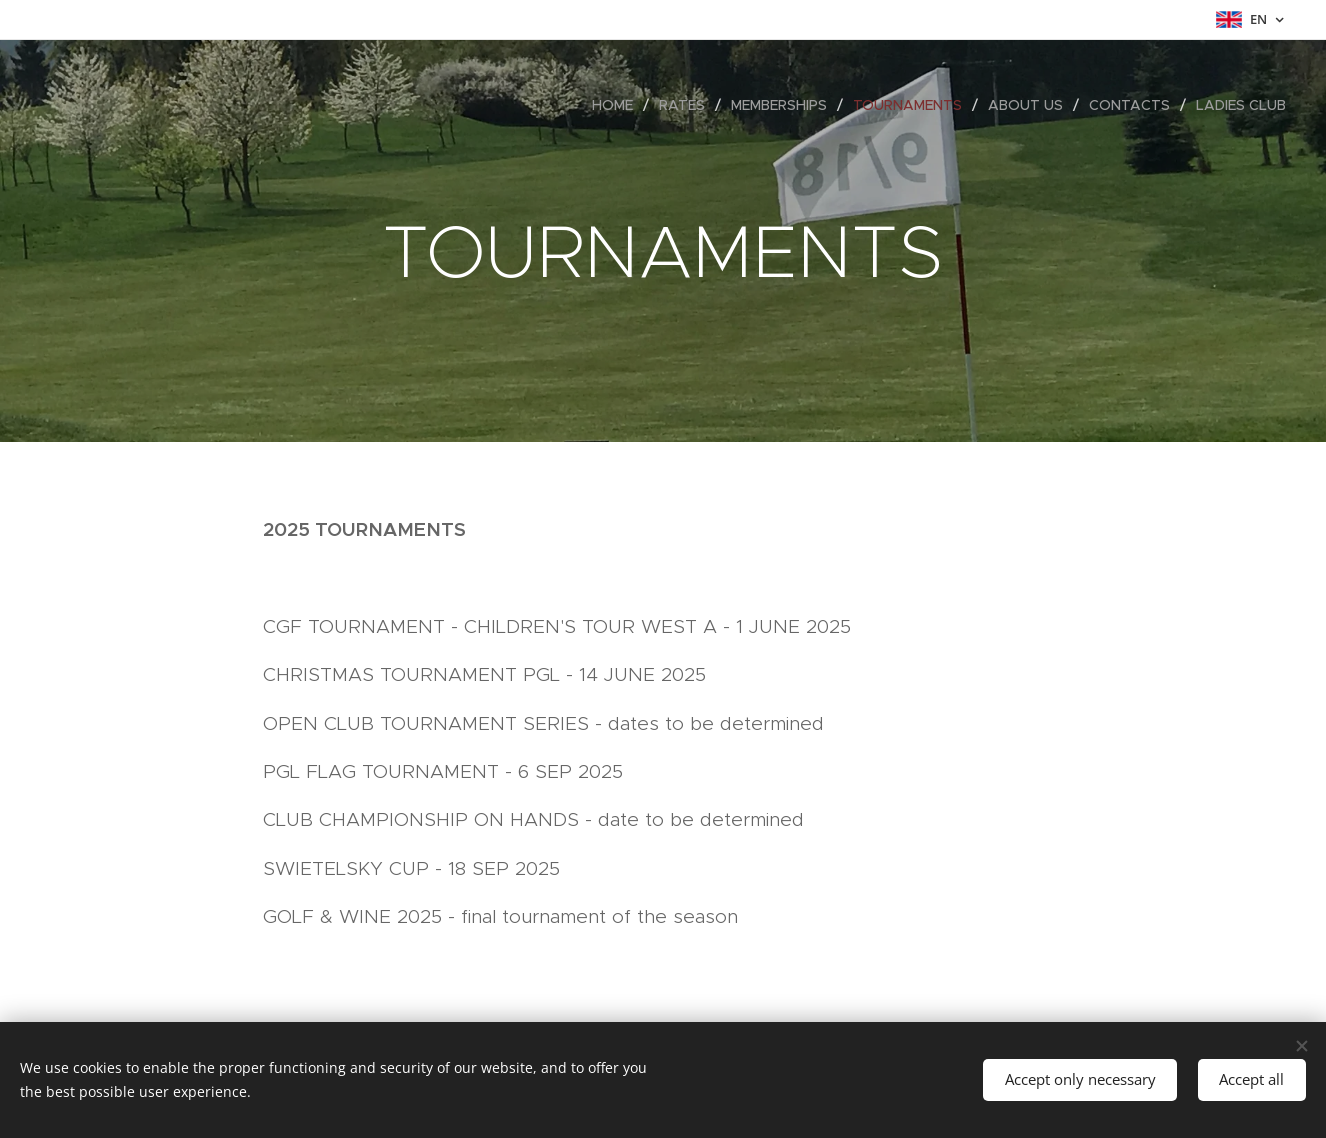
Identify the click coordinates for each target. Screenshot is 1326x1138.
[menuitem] (618, 105)
